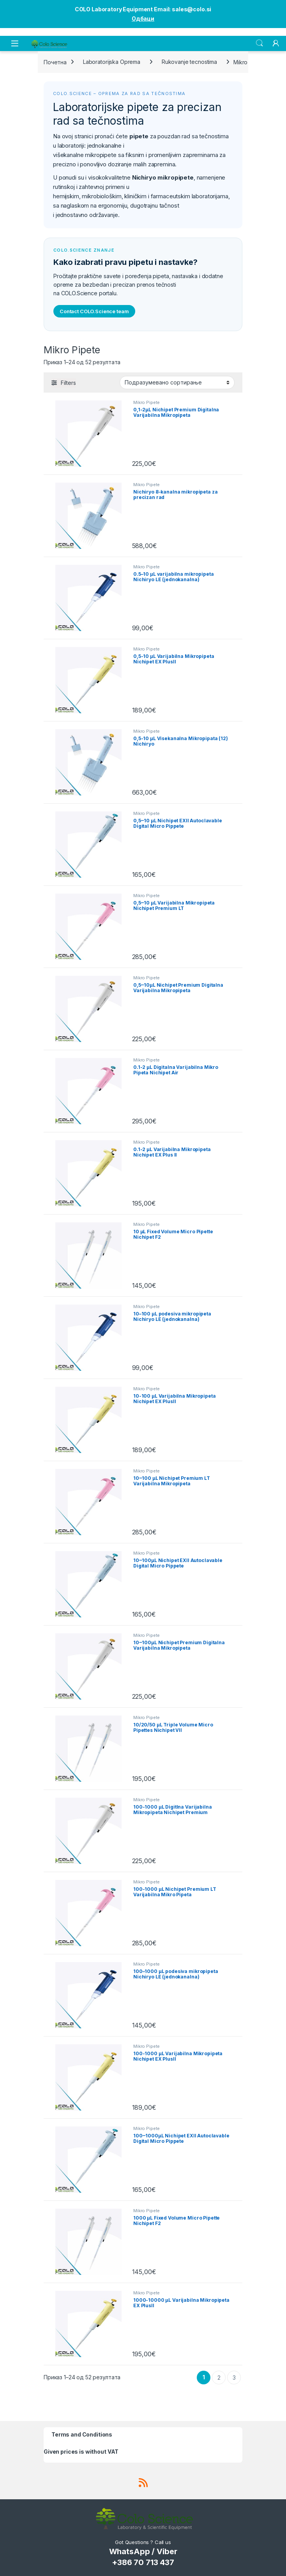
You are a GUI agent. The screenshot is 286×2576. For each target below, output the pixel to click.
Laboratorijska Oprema (111, 61)
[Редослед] (177, 382)
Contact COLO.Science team (94, 311)
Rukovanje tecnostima (189, 61)
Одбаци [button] (143, 18)
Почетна (55, 61)
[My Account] (276, 43)
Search (259, 43)
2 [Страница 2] (219, 2377)
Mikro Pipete (146, 402)
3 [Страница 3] (234, 2377)
